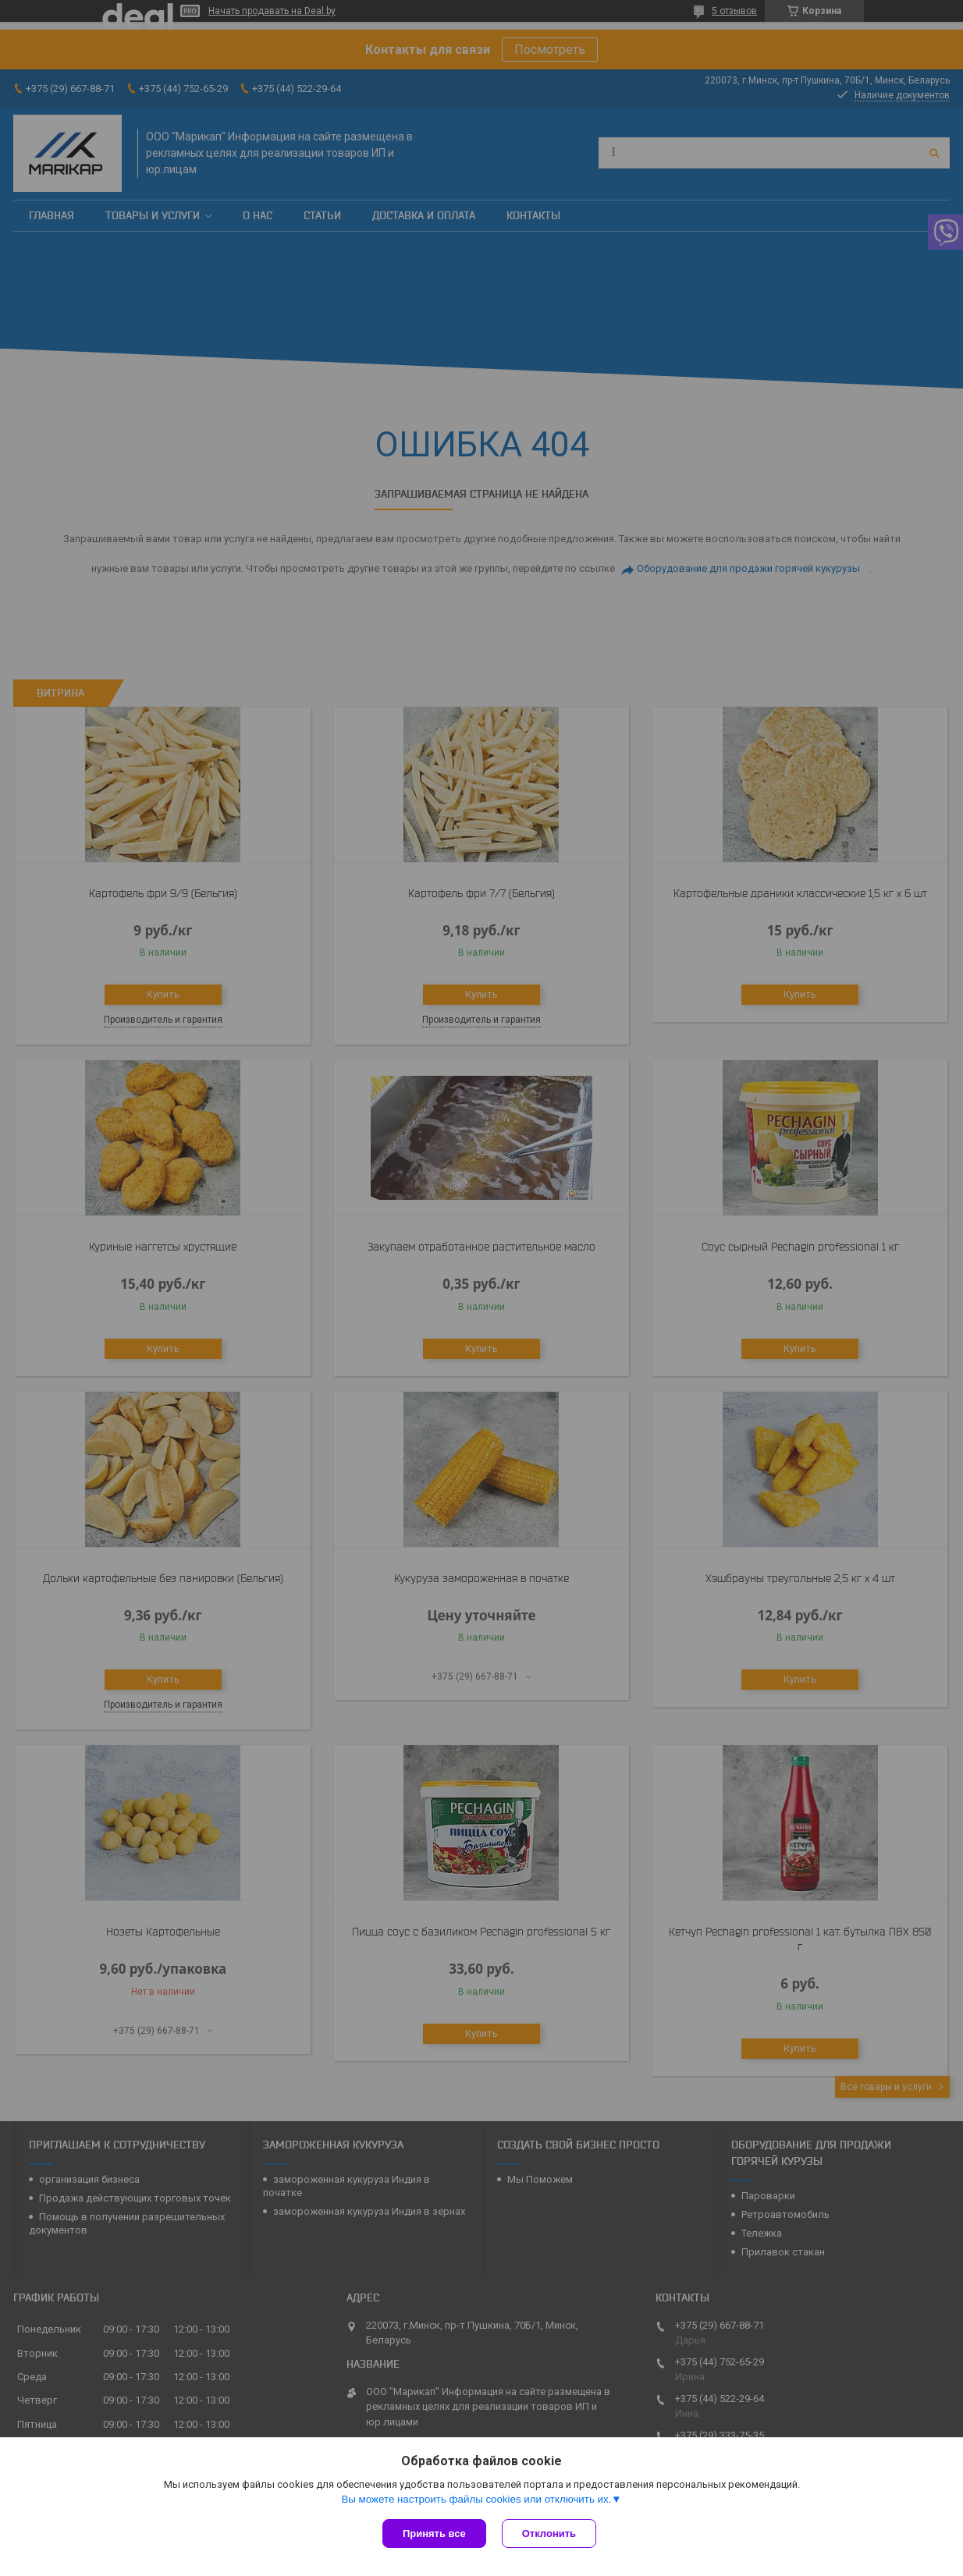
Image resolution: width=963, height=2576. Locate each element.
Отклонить (549, 2533)
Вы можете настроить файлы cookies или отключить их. (476, 2499)
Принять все (434, 2533)
